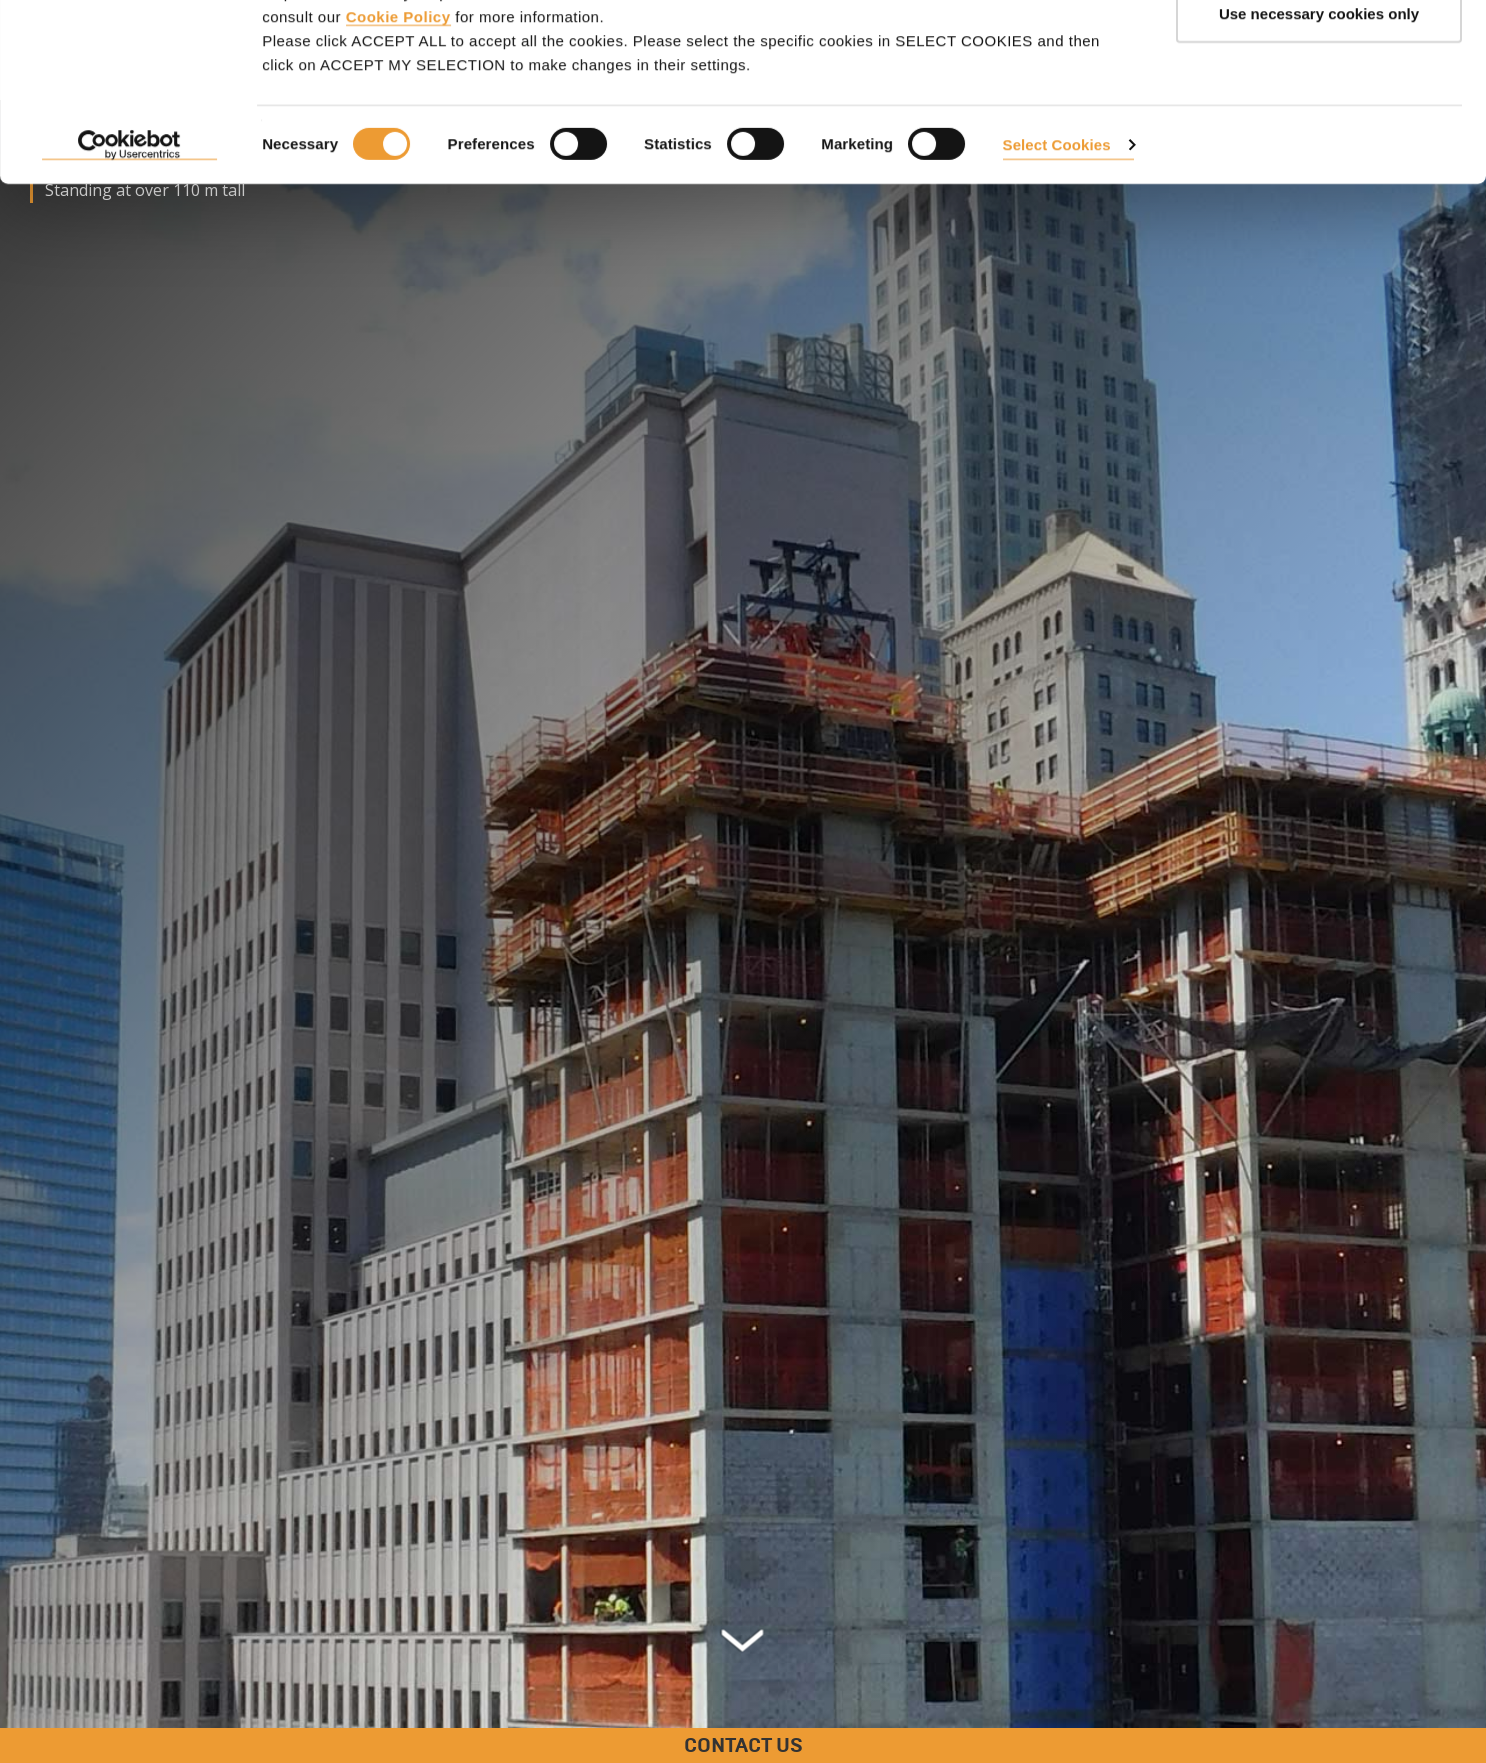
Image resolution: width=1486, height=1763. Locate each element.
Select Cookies (1057, 248)
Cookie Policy (398, 120)
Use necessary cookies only (1319, 118)
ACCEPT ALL (1319, 52)
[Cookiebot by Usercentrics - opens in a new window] (129, 250)
